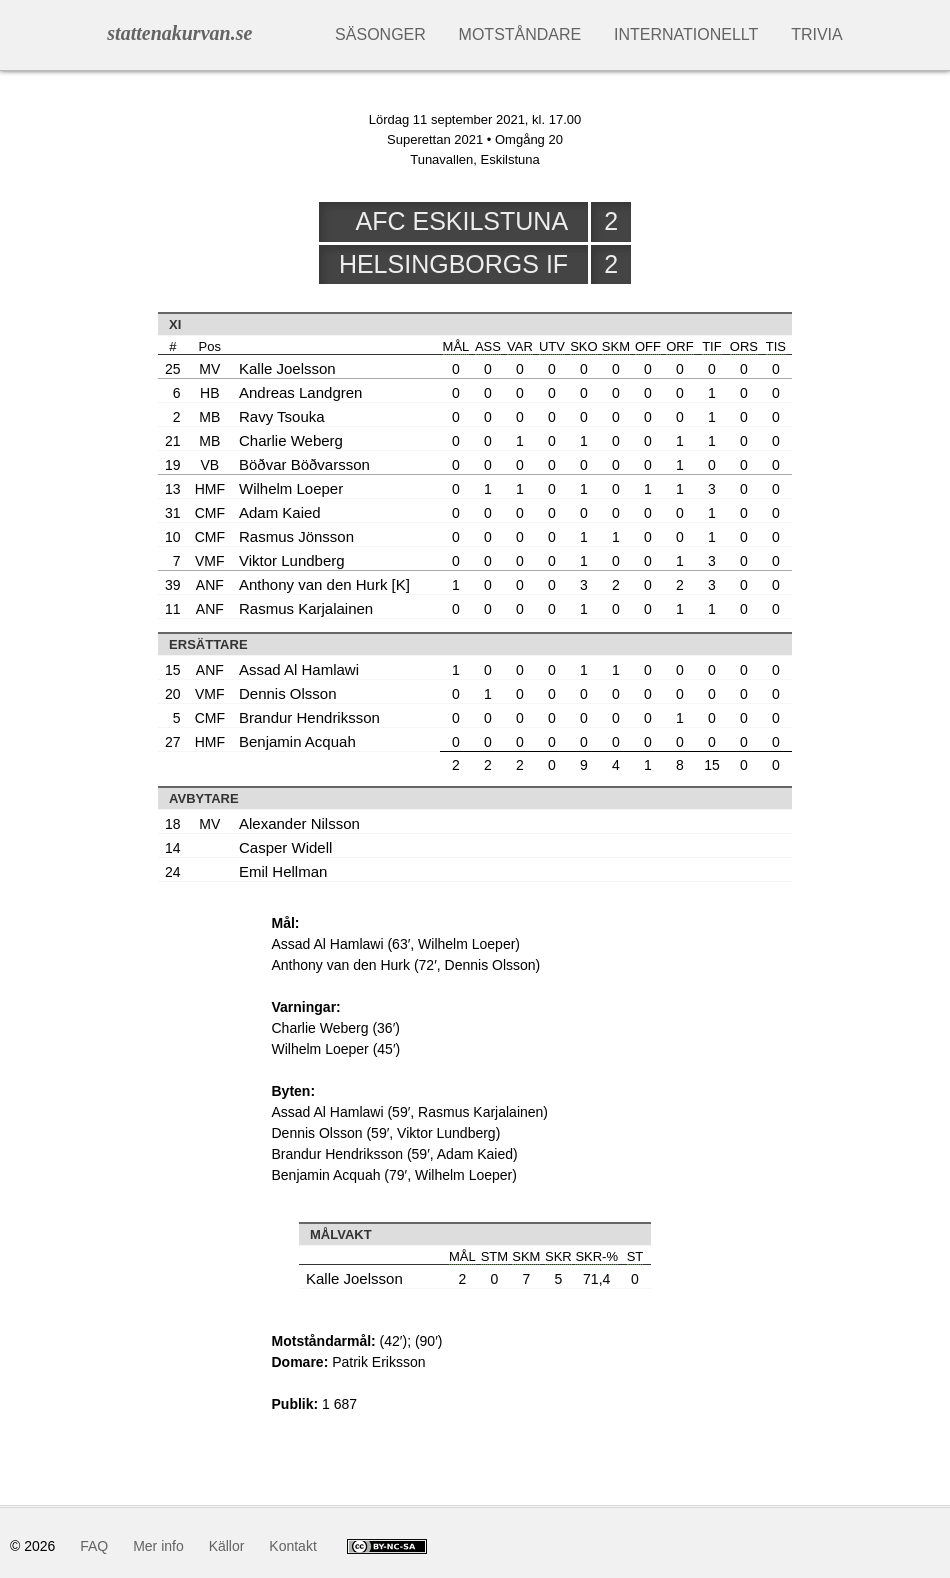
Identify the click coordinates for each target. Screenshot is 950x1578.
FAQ (94, 1546)
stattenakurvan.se (179, 33)
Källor (227, 1546)
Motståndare (520, 34)
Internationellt (686, 34)
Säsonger (380, 34)
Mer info (158, 1546)
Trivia (817, 34)
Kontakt (292, 1546)
